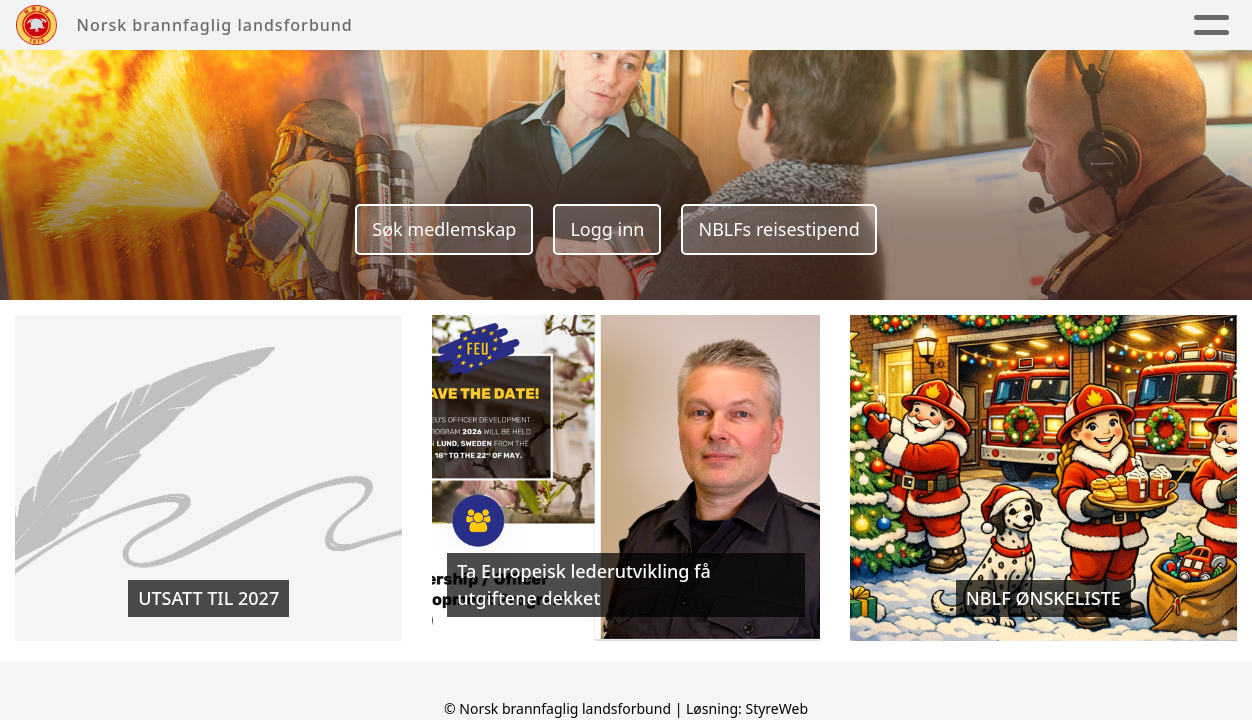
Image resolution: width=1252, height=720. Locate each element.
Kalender (784, 25)
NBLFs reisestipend (778, 229)
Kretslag (576, 25)
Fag (879, 25)
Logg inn (607, 229)
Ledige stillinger (1129, 25)
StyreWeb (776, 708)
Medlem (980, 25)
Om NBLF (461, 25)
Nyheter (678, 25)
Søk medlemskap (444, 229)
